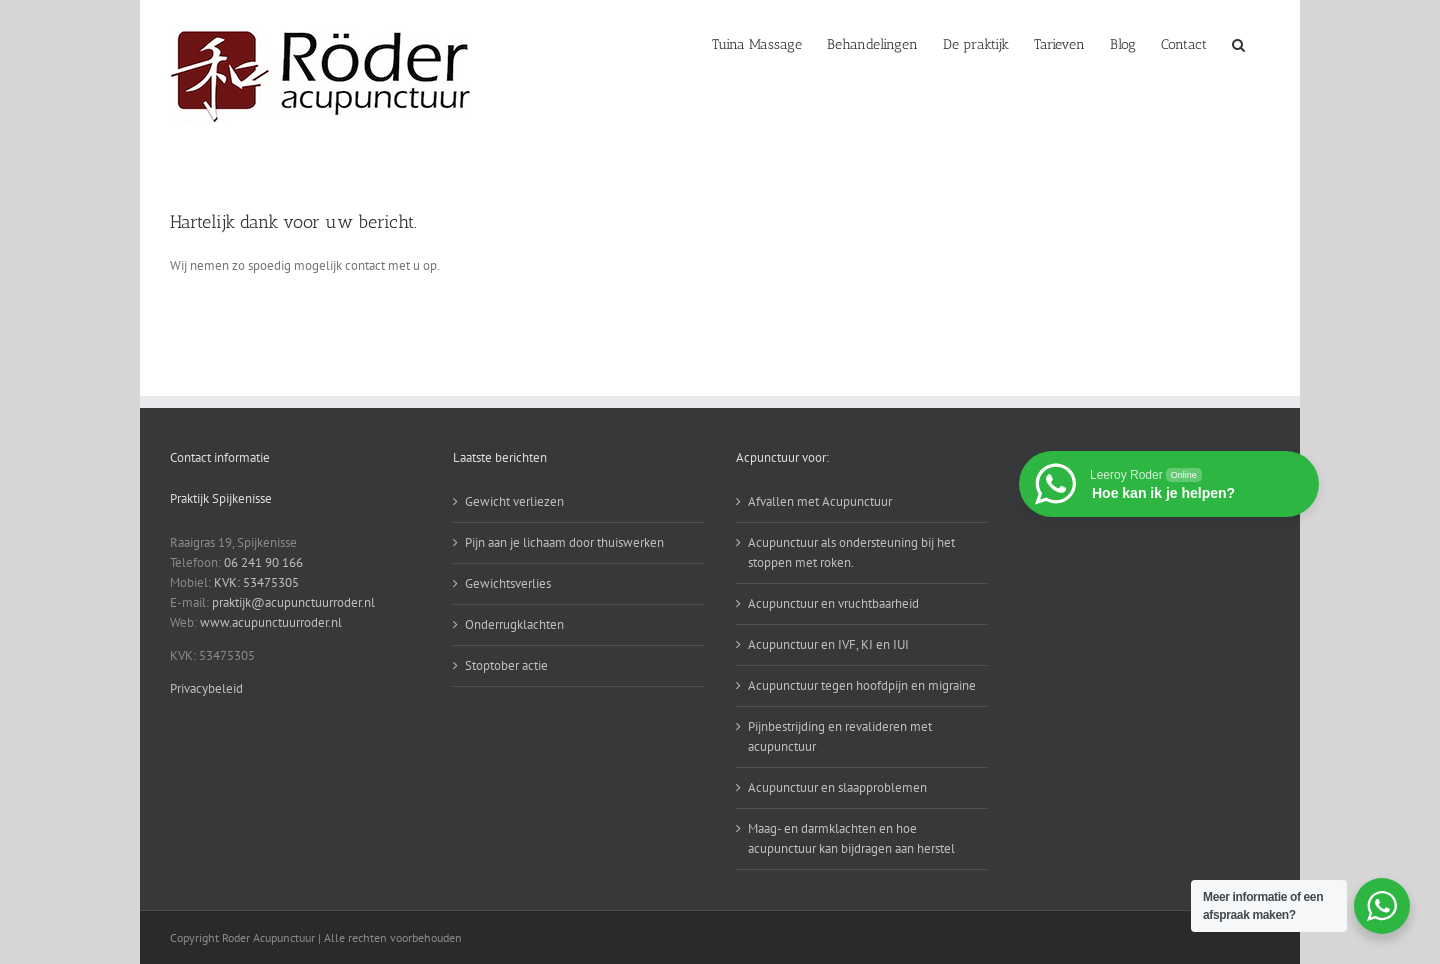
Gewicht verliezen (514, 501)
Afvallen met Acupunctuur (820, 501)
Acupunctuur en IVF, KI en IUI (828, 644)
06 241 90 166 (263, 562)
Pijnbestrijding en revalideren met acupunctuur (840, 736)
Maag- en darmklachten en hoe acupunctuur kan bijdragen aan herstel (851, 838)
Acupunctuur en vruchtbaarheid (833, 603)
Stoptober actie (506, 665)
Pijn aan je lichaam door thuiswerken (564, 542)
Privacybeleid (206, 688)
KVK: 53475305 (256, 582)
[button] (1238, 43)
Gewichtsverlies (508, 583)
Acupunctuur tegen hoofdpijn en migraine (862, 685)
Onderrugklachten (514, 624)
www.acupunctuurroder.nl (271, 622)
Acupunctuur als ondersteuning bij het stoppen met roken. (851, 552)
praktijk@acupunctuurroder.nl (293, 602)
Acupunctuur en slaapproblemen (837, 787)
